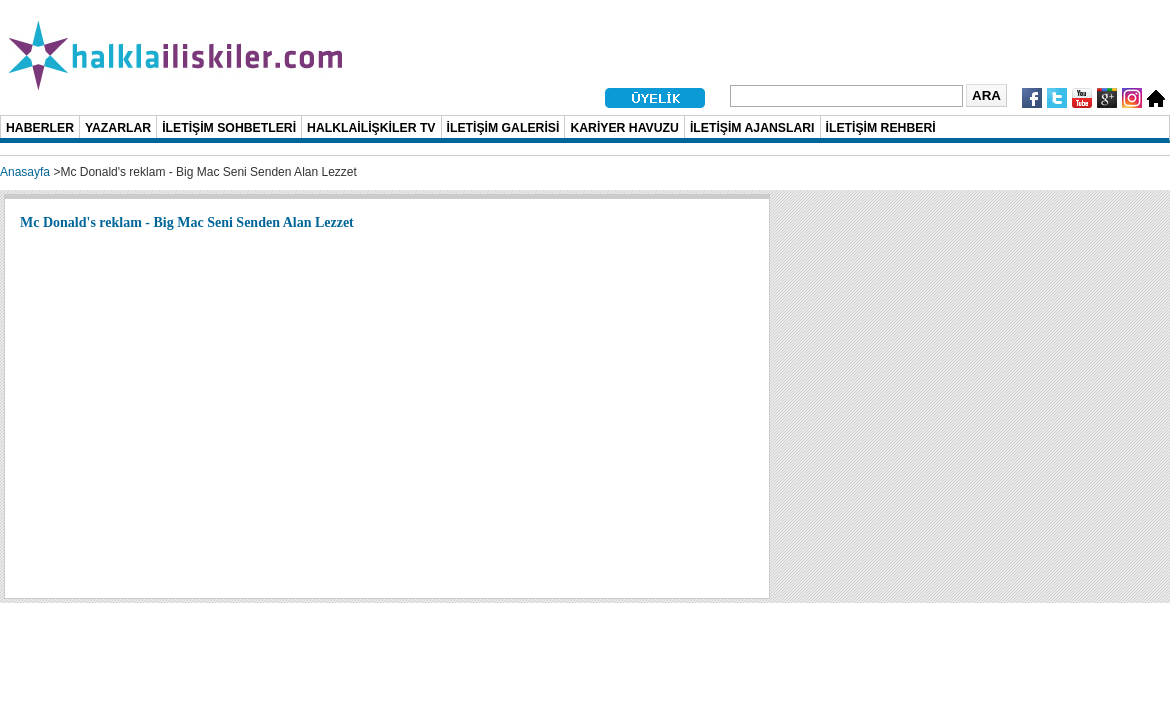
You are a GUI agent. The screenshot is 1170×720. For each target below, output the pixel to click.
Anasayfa (25, 172)
